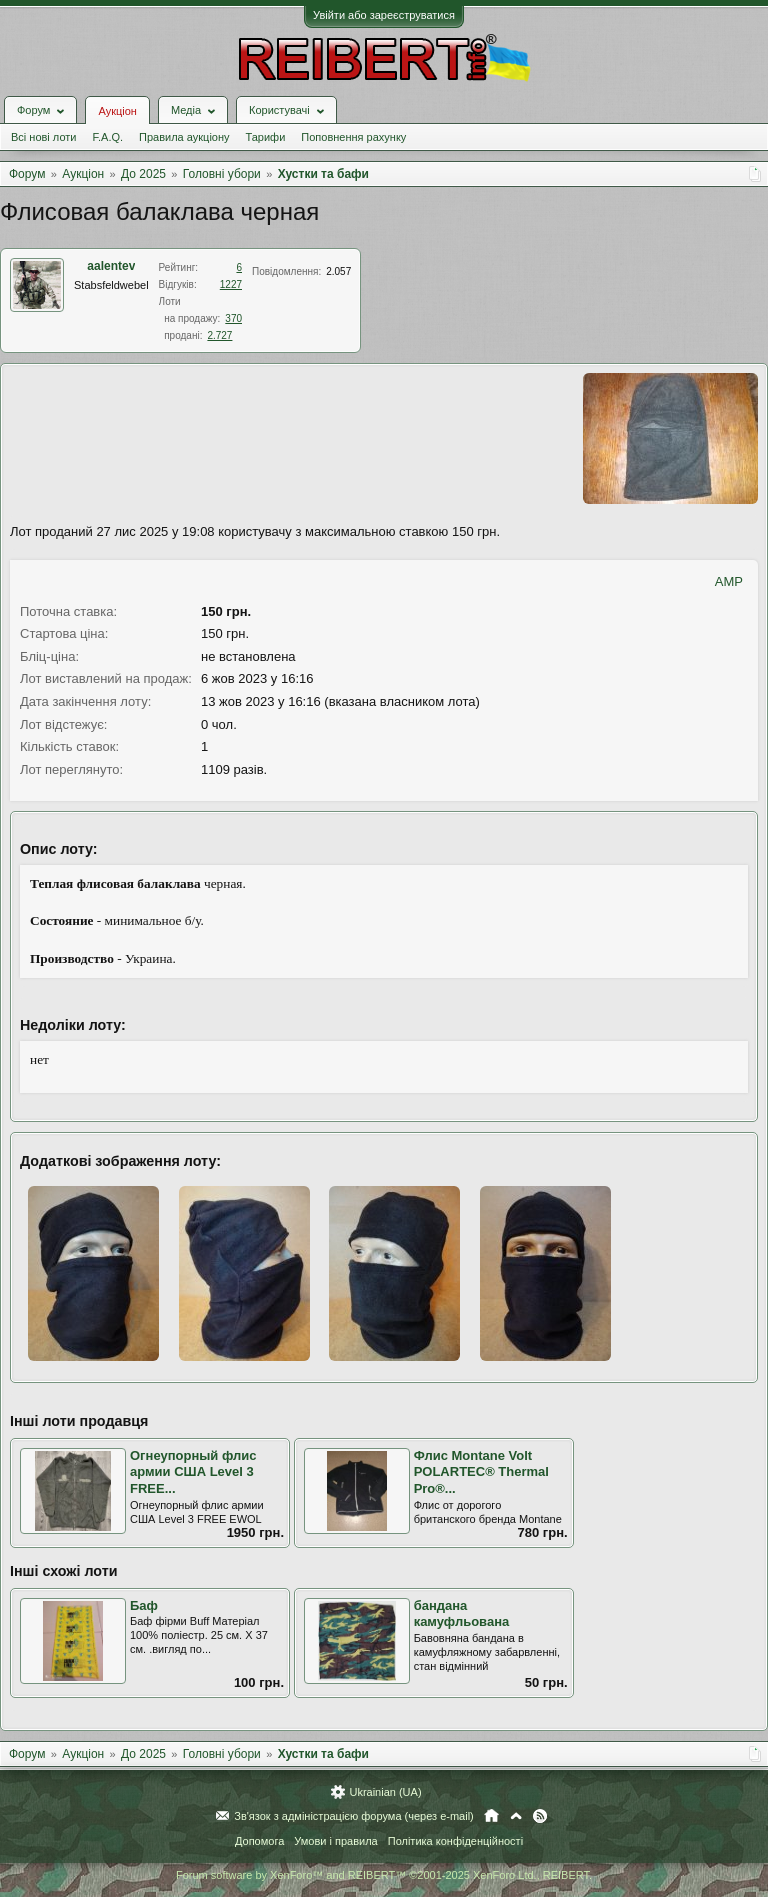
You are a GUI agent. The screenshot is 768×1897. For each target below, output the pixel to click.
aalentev (111, 266)
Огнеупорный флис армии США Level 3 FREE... (193, 1472)
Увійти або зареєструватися (384, 15)
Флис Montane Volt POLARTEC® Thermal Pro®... (481, 1472)
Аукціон (117, 111)
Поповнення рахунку (353, 137)
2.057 (338, 271)
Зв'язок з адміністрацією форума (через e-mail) (354, 1816)
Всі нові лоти (43, 137)
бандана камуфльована (462, 1614)
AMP (729, 581)
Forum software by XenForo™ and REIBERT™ (384, 1875)
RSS (540, 1816)
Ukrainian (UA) (385, 1792)
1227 (231, 284)
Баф (144, 1605)
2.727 (219, 335)
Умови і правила (335, 1841)
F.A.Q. (107, 137)
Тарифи (266, 137)
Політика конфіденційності (455, 1841)
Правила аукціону (184, 137)
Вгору (516, 1816)
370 (233, 318)
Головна (491, 1816)
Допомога (259, 1841)
